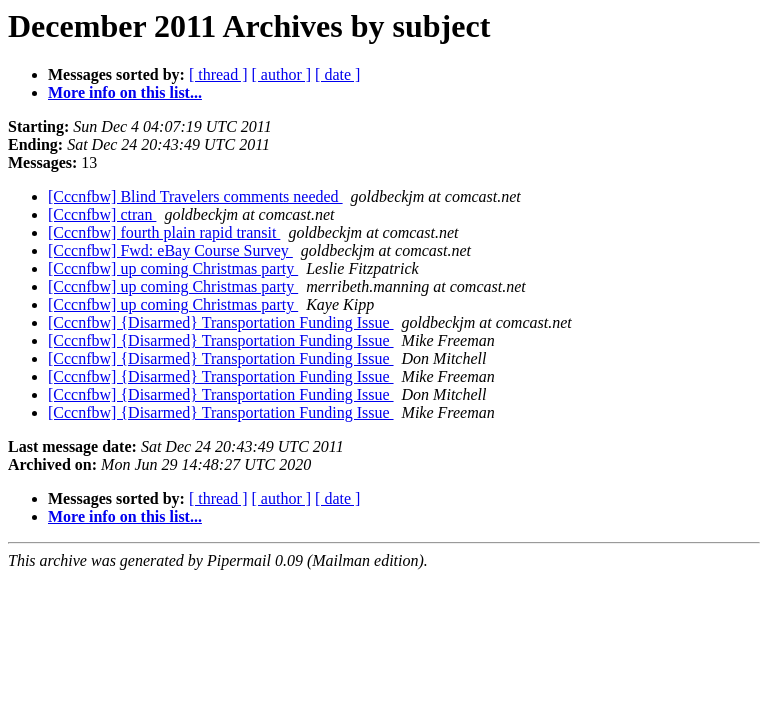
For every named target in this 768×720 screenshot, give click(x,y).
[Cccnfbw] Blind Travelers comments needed (195, 196)
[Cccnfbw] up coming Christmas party (173, 268)
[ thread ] (218, 74)
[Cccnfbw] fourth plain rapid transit (164, 232)
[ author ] (282, 74)
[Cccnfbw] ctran (102, 214)
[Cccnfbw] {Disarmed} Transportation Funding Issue (221, 322)
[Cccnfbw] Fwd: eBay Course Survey (170, 250)
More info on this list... (125, 92)
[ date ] (337, 74)
